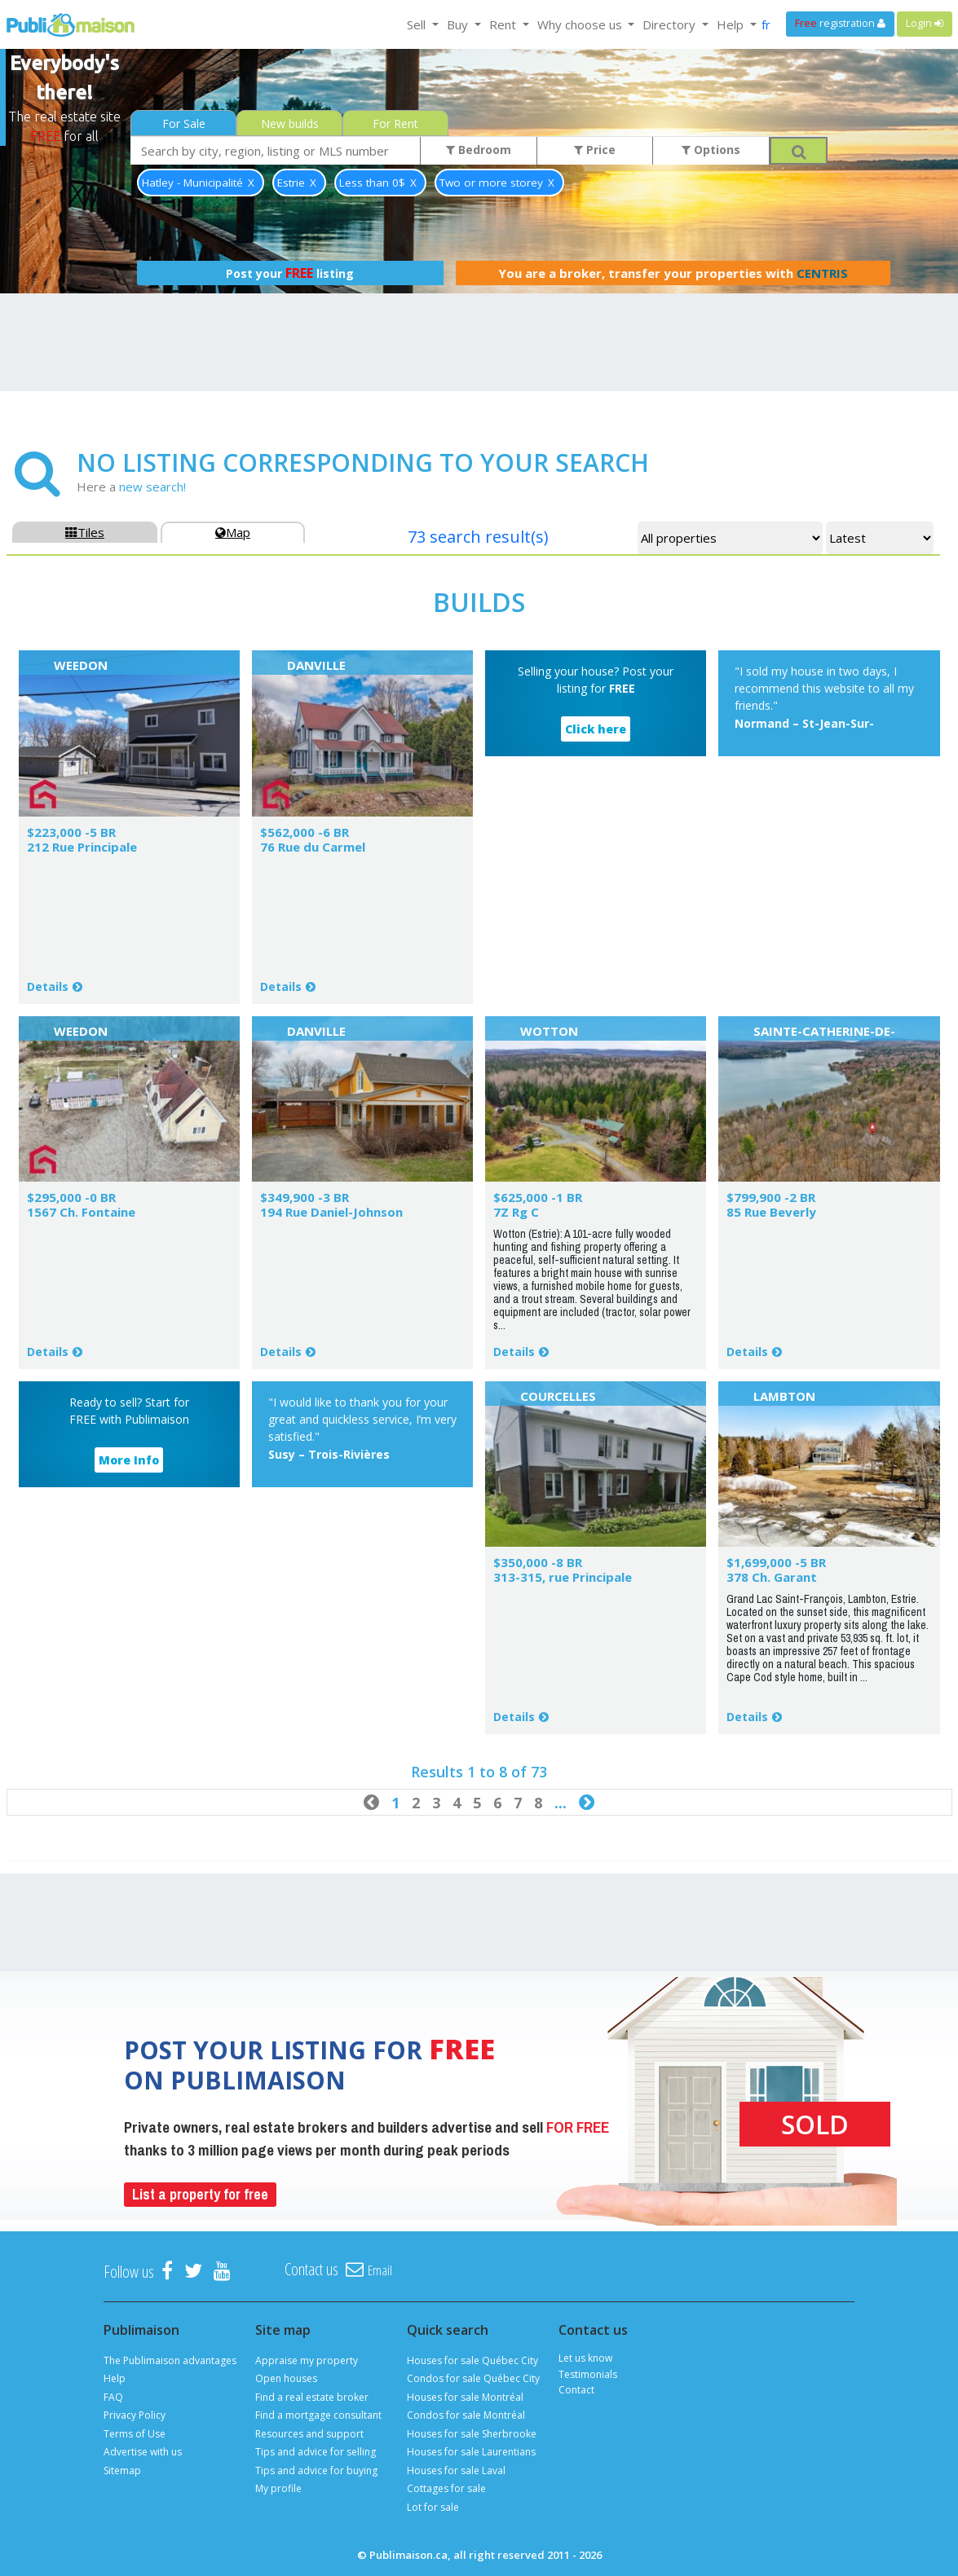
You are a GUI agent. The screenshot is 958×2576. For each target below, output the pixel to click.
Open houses (286, 2378)
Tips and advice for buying (316, 2470)
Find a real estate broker (312, 2397)
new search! (152, 486)
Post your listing (290, 273)
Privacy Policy (135, 2415)
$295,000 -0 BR (71, 1197)
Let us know (585, 2358)
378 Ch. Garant (771, 1577)
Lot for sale (433, 2507)
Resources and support (309, 2434)
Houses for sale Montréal (465, 2397)
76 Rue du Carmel (312, 847)
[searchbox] (275, 150)
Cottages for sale (446, 2488)
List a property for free (200, 2194)
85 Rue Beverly (771, 1212)
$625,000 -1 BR (537, 1197)
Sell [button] (418, 24)
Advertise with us (143, 2452)
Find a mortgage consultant (318, 2415)
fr (766, 24)
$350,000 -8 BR (537, 1562)
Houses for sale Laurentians (471, 2452)
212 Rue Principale (82, 847)
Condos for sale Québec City (473, 2378)
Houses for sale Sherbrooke (471, 2434)
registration (840, 23)
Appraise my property (306, 2360)
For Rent (395, 123)
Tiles (84, 532)
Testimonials (587, 2374)
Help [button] (732, 24)
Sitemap (122, 2470)
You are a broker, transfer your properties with (673, 273)
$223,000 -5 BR (71, 832)
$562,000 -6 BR (304, 832)
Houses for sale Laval (456, 2470)
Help (115, 2378)
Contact (576, 2390)
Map (232, 532)
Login (924, 23)
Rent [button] (504, 24)
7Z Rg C (516, 1212)
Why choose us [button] (581, 24)
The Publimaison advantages (170, 2360)
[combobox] (275, 150)
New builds (290, 123)
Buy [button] (459, 24)
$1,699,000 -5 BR (776, 1562)
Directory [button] (670, 24)
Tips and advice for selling (315, 2452)
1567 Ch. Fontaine (81, 1212)
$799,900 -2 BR (770, 1197)
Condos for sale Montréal (466, 2415)
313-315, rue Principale (562, 1577)
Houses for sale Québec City (472, 2360)
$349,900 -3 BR (304, 1197)
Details (47, 986)
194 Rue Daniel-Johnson (331, 1212)
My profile (278, 2488)
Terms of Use (135, 2434)
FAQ (113, 2397)
